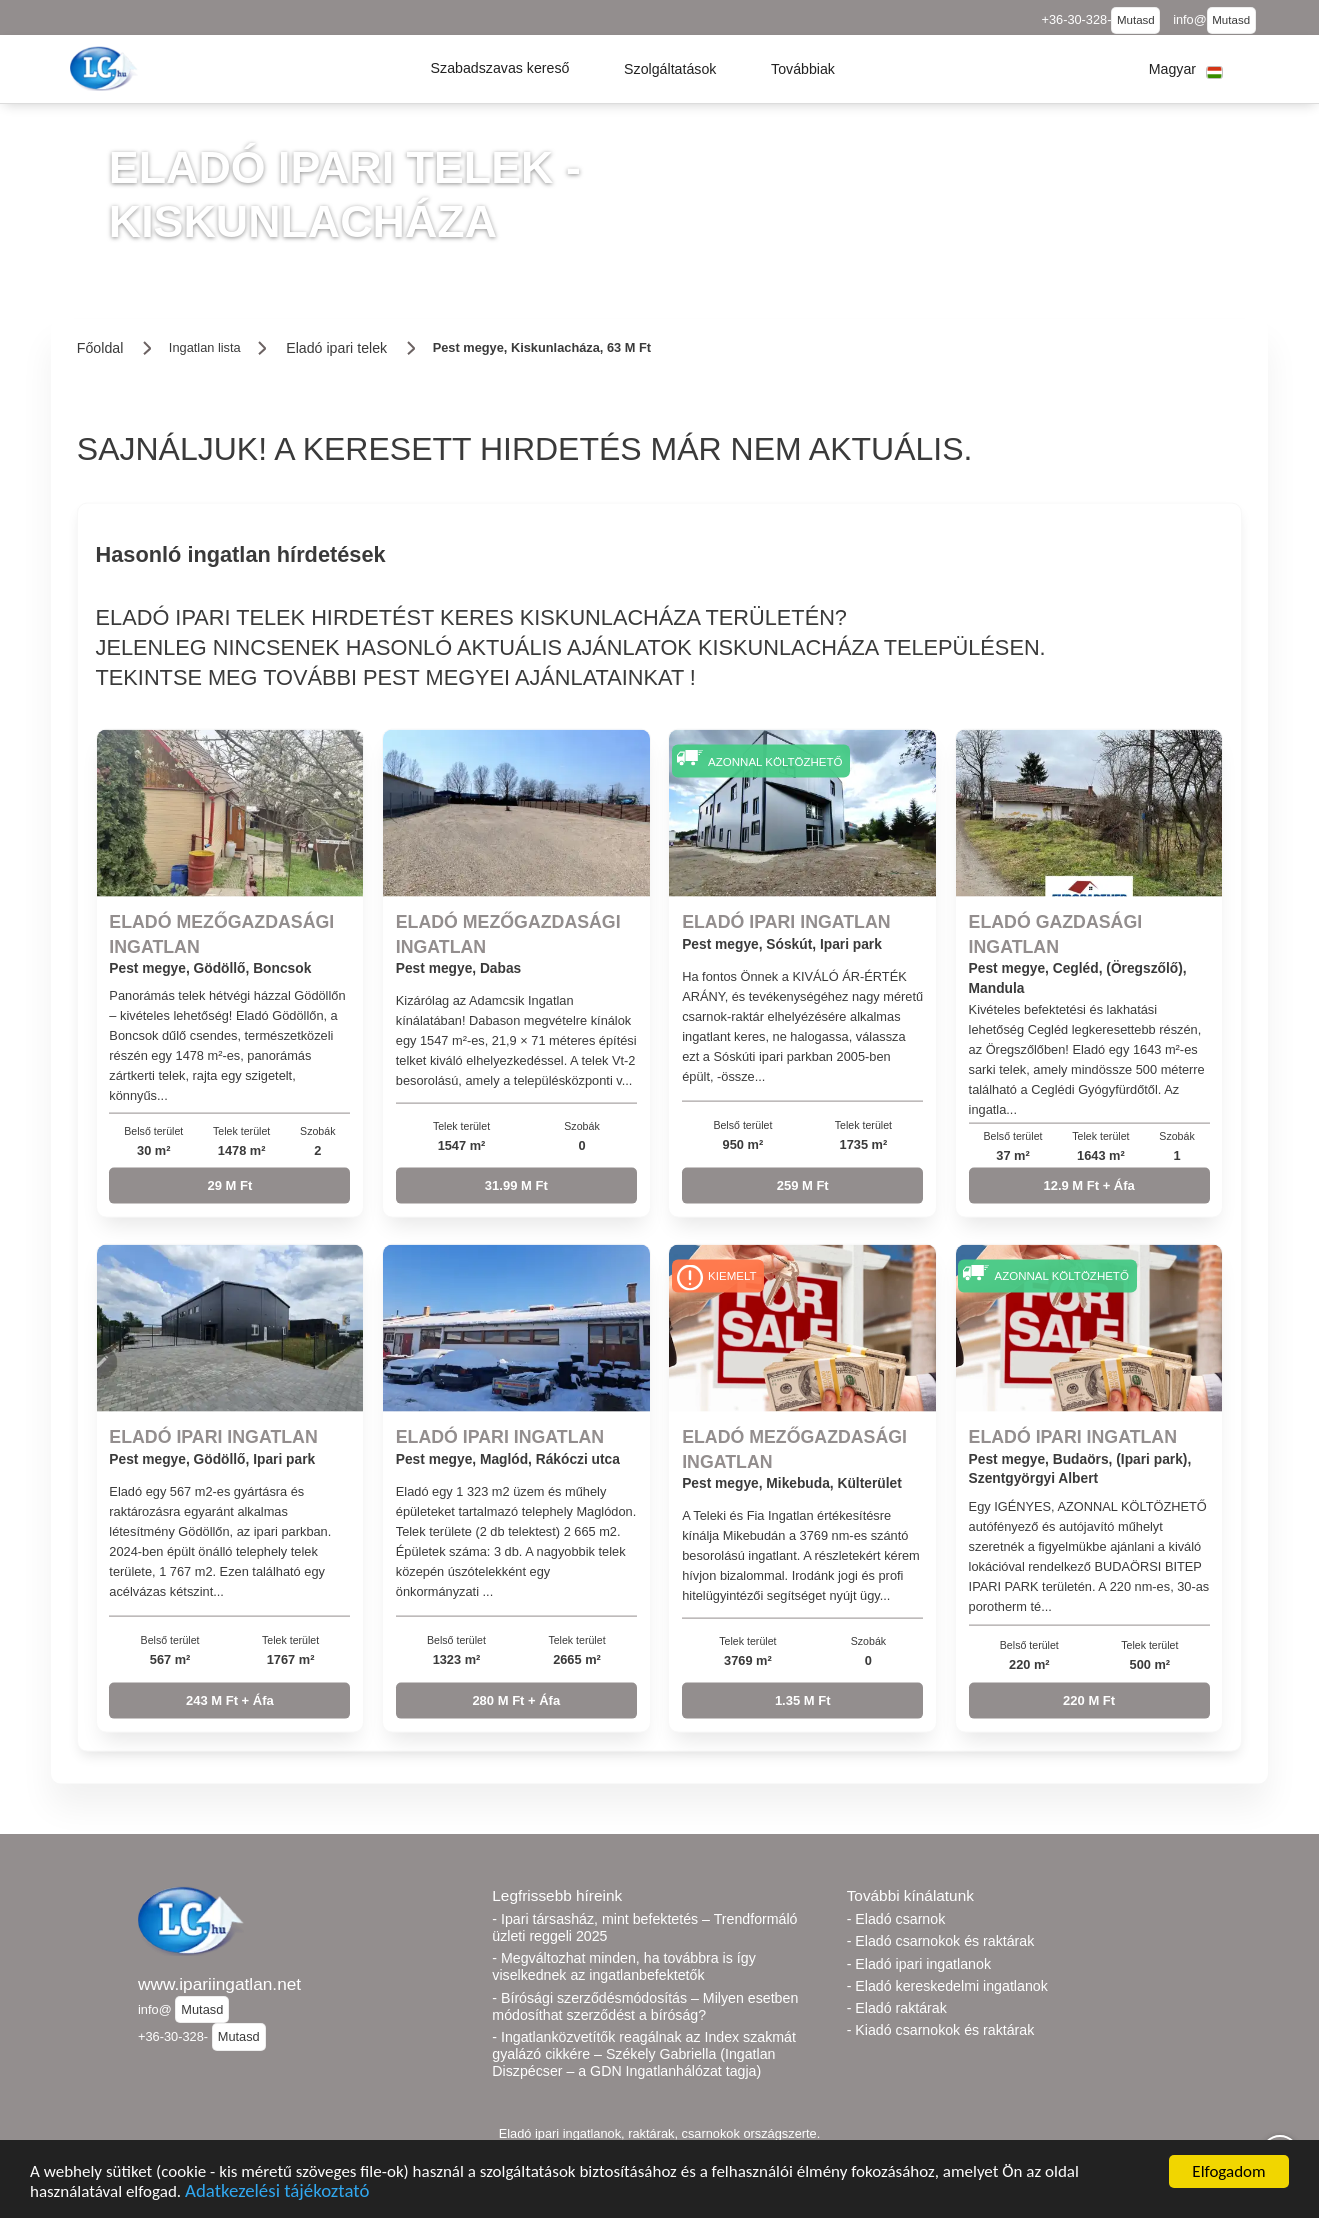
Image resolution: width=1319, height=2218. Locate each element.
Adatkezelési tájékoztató (277, 2193)
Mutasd (1136, 20)
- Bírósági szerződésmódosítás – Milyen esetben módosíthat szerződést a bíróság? (645, 2006)
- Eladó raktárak (897, 2008)
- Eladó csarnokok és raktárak (941, 1941)
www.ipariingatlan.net (219, 1984)
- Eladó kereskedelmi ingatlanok (947, 1986)
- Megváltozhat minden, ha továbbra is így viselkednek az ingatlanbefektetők (623, 1966)
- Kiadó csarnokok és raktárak (941, 2030)
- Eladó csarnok (896, 1919)
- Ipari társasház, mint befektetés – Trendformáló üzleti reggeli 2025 (644, 1927)
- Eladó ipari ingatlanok (919, 1964)
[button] (500, 69)
